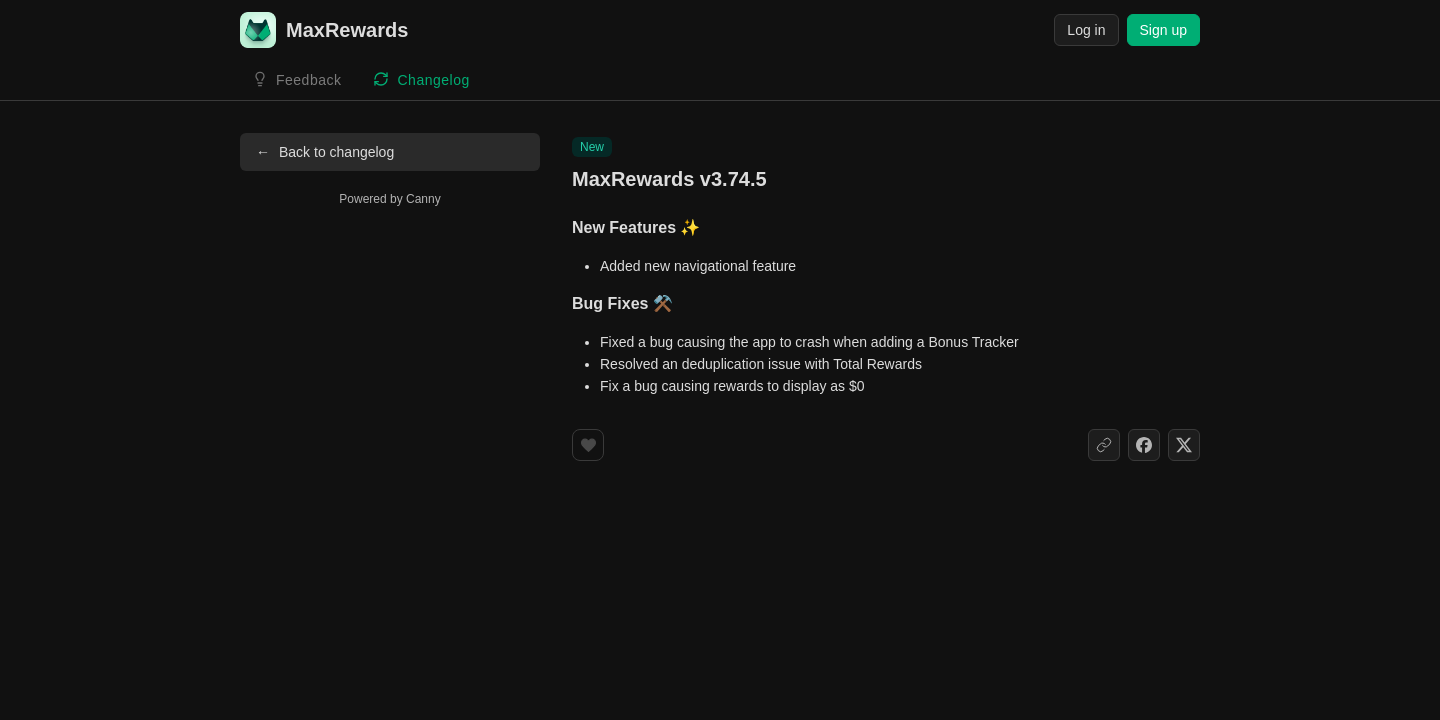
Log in (1086, 30)
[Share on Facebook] (1144, 445)
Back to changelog (325, 152)
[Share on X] (1184, 445)
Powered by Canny (389, 199)
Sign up (1163, 30)
